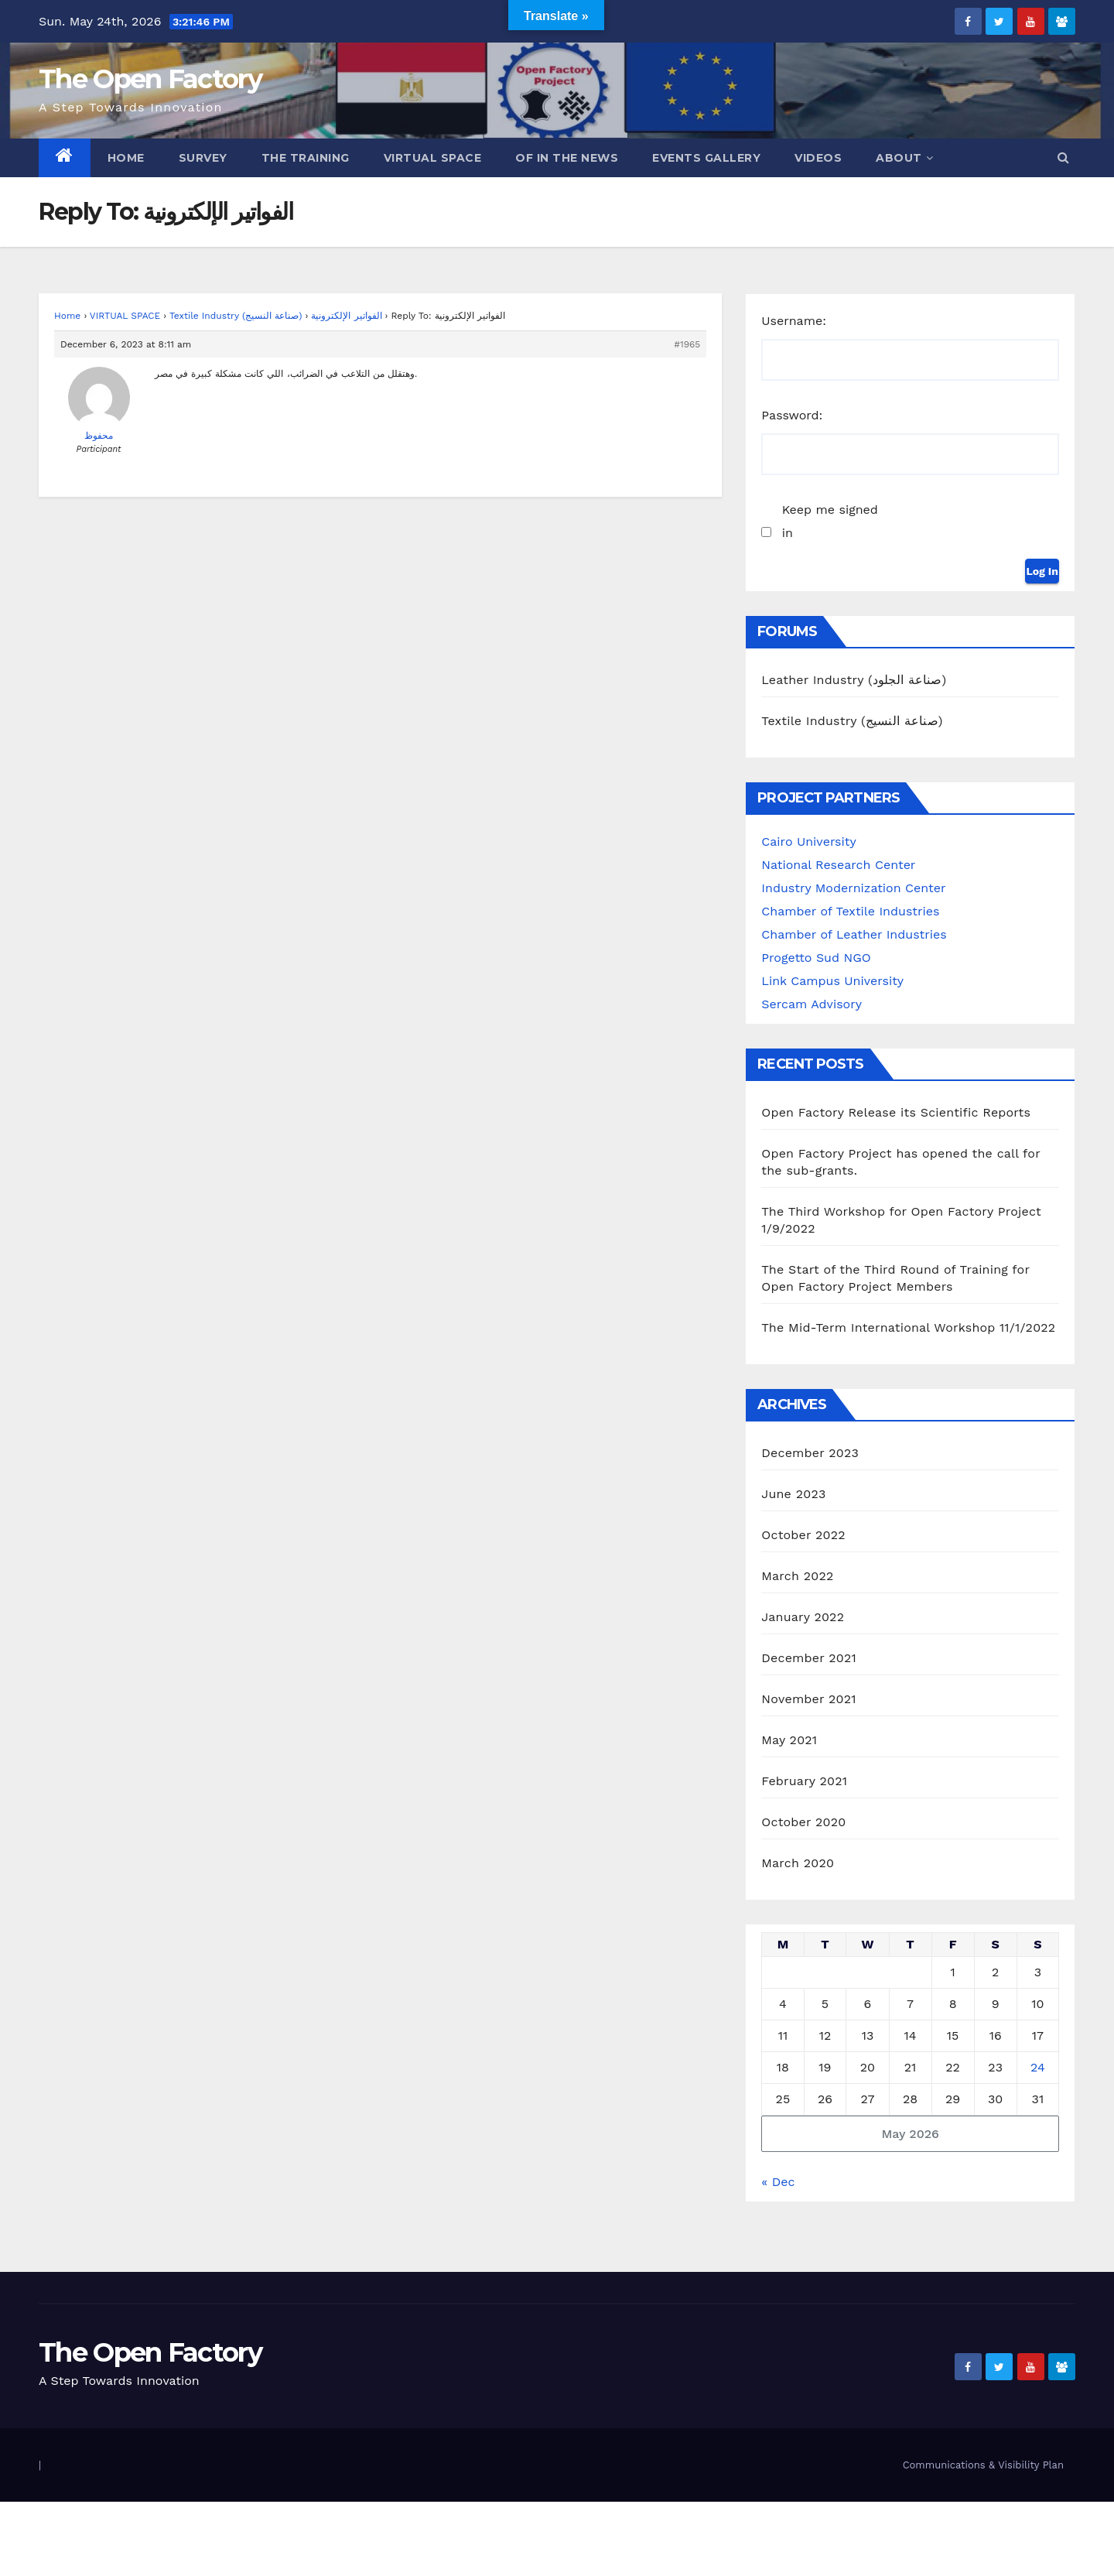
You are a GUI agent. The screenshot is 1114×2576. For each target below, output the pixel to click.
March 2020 (797, 1863)
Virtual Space (433, 158)
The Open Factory (150, 79)
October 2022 (803, 1534)
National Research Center (838, 864)
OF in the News (566, 158)
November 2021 (808, 1699)
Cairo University (808, 841)
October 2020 (803, 1822)
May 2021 (789, 1740)
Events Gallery (706, 158)
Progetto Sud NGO (815, 957)
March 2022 (797, 1576)
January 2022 (802, 1617)
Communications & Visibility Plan (983, 2465)
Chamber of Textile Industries (850, 911)
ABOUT (904, 158)
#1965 (687, 344)
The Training (305, 158)
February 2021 (804, 1781)
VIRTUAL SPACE (125, 315)
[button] (1063, 157)
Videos (818, 158)
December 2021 (808, 1658)
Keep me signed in (830, 521)
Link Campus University (832, 980)
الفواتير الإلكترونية (346, 315)
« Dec (777, 2181)
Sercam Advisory (811, 1004)
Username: (793, 320)
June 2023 (793, 1493)
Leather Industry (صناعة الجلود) (853, 679)
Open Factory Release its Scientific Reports (895, 1112)
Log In (1042, 571)
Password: (791, 415)
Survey (203, 158)
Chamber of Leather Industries (853, 934)
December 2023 (810, 1452)
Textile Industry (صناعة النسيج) (235, 315)
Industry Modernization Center (853, 888)
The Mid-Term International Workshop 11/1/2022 (908, 1327)
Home (126, 158)
